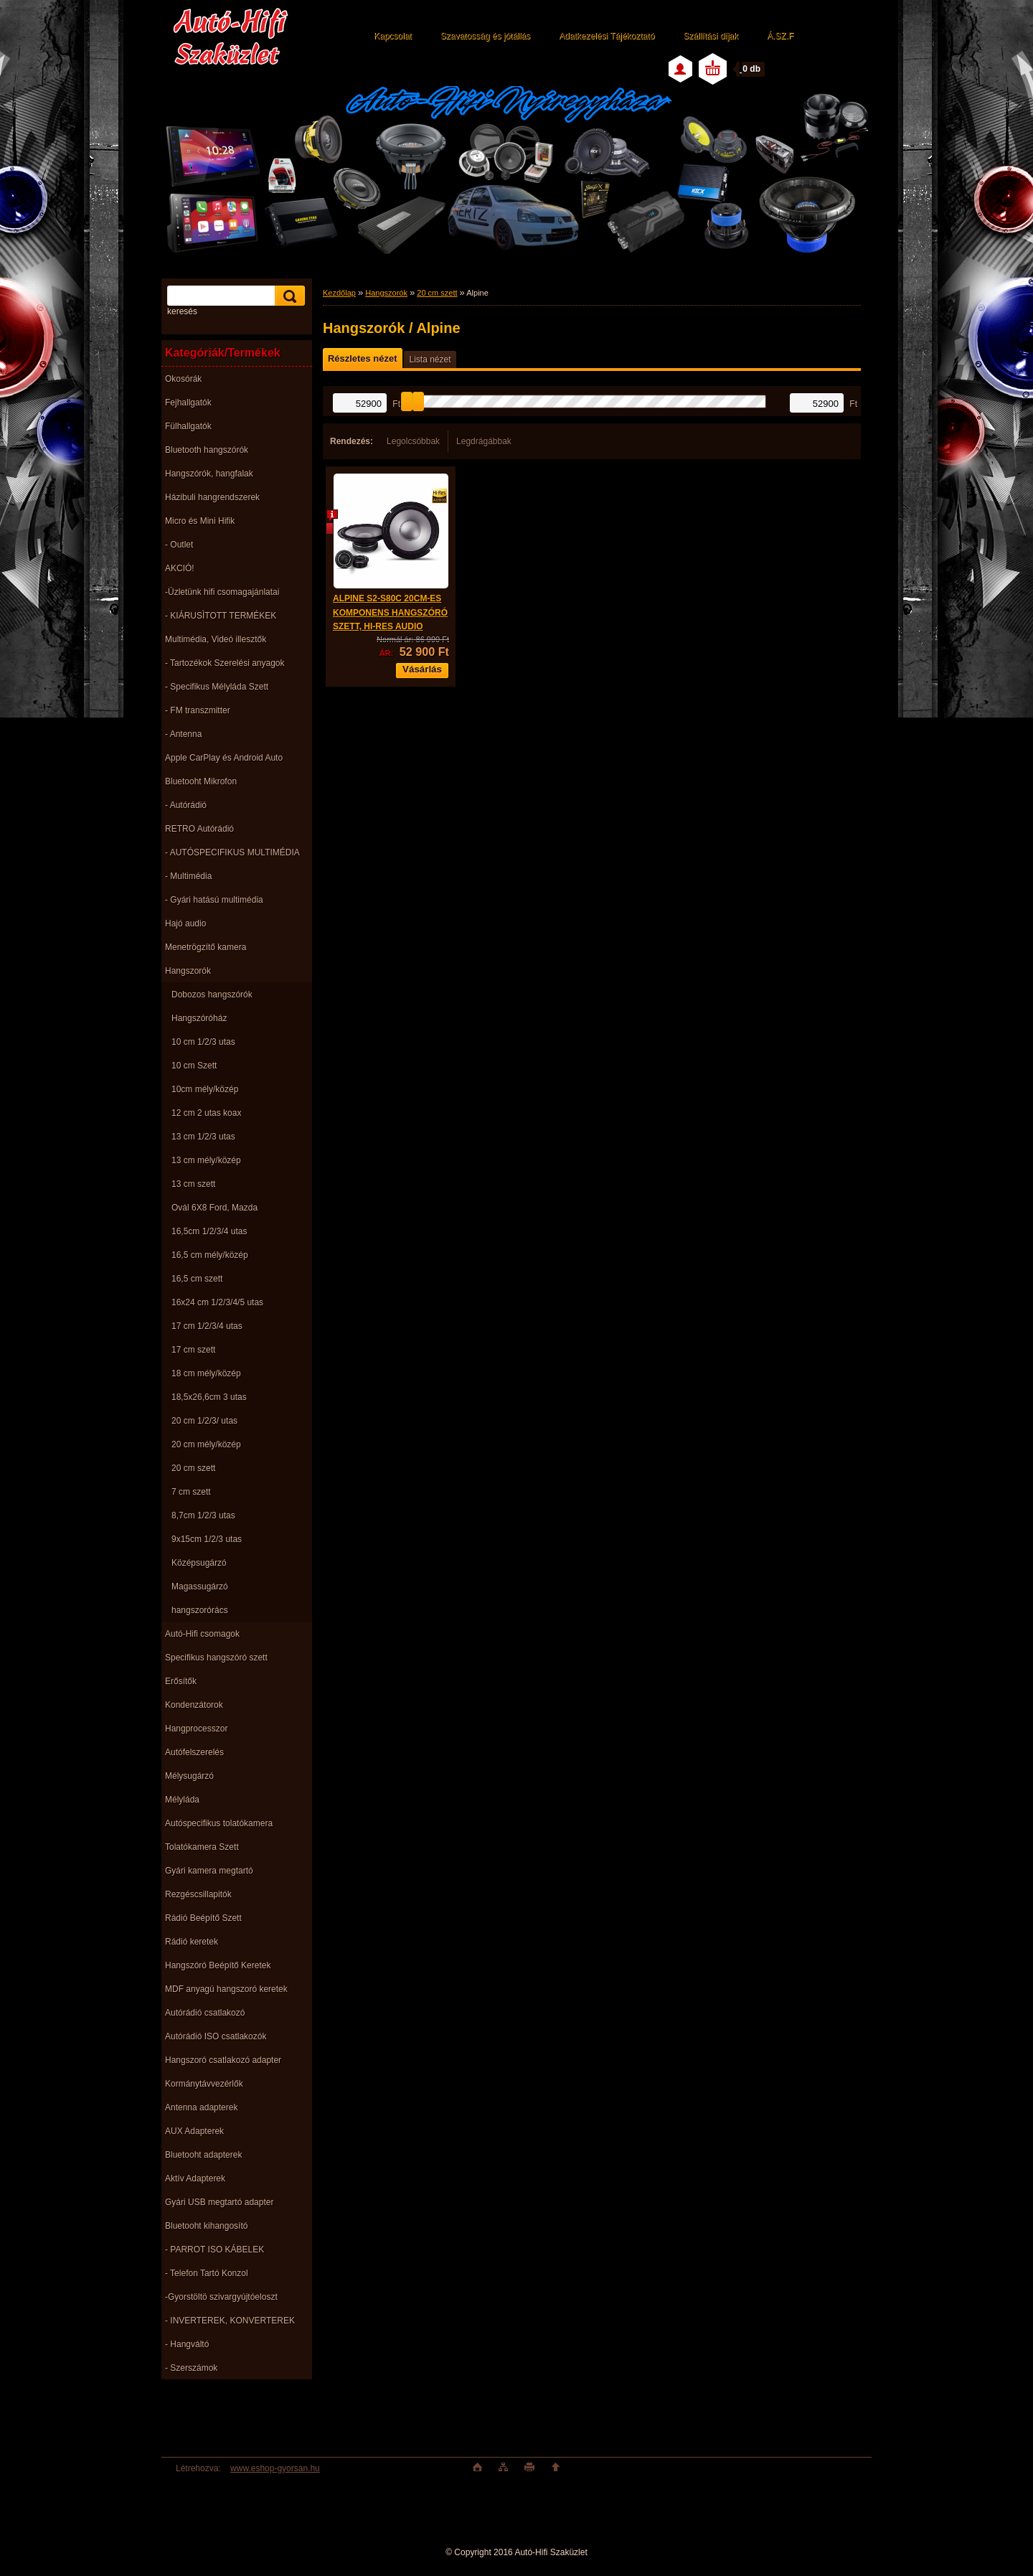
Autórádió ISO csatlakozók (215, 2036)
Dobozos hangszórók (212, 994)
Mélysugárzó (189, 1776)
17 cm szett (193, 1350)
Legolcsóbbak (413, 441)
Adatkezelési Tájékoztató (606, 36)
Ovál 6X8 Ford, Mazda (214, 1208)
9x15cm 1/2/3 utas (206, 1539)
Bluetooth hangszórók (206, 450)
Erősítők (181, 1681)
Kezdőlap (339, 292)
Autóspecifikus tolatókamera (219, 1823)
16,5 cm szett (196, 1279)
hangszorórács (199, 1610)
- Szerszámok (191, 2368)
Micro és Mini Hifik (200, 521)
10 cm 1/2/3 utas (203, 1042)
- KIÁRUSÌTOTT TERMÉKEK (220, 616)
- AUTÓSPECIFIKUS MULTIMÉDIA (232, 852)
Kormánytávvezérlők (204, 2084)
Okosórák (183, 379)
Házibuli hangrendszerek (212, 497)
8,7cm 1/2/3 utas (203, 1515)
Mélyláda (182, 1800)
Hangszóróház (199, 1018)
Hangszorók (188, 971)
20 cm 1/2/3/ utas (204, 1421)
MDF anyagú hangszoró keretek (226, 1989)
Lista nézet (430, 359)
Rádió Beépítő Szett (203, 1918)
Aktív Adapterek (195, 2178)
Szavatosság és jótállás (485, 36)
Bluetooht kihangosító (206, 2226)
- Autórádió (186, 805)
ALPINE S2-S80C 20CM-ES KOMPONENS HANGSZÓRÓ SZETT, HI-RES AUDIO (390, 612)
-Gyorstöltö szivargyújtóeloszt (221, 2297)
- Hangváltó (187, 2344)
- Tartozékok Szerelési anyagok (225, 663)
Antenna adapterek (201, 2107)
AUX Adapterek (194, 2131)
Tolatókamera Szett (202, 1847)
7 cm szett (191, 1492)
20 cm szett (193, 1468)
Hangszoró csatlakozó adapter (223, 2060)
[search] (288, 296)
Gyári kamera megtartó (209, 1871)
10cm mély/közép (204, 1089)
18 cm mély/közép (206, 1373)
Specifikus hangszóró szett (216, 1658)
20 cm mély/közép (206, 1444)
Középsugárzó (199, 1563)
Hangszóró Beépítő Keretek (217, 1965)
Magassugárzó (199, 1586)
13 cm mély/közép (206, 1160)
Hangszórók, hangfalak (209, 474)
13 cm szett (193, 1184)
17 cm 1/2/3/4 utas (206, 1326)
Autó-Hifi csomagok (202, 1634)
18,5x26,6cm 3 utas (209, 1397)
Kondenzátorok (194, 1705)
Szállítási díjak (710, 36)
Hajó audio (185, 923)
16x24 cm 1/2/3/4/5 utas (217, 1302)
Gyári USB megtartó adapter (219, 2202)
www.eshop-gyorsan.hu (275, 2468)
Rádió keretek (191, 1942)
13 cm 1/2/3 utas (203, 1137)
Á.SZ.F (780, 36)
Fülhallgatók (188, 426)
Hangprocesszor (196, 1729)
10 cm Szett (194, 1066)
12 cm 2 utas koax (206, 1113)
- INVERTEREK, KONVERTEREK (230, 2321)
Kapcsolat (393, 36)
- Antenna (183, 734)
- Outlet (179, 545)
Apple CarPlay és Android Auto (224, 758)
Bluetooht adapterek (203, 2155)
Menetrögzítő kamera (205, 947)
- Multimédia (188, 876)
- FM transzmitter (197, 710)
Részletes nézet (362, 358)
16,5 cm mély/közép (209, 1255)
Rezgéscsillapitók (198, 1894)
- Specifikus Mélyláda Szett (216, 687)
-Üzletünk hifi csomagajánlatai (222, 592)
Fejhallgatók (188, 403)
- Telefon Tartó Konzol (206, 2273)
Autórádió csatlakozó (205, 2013)
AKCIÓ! (179, 568)
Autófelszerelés (194, 1752)
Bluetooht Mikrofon (201, 781)
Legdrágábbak (483, 441)
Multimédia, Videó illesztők (215, 639)
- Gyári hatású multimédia (214, 900)
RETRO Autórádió (199, 829)
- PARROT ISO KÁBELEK (214, 2249)
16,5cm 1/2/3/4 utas (209, 1231)
